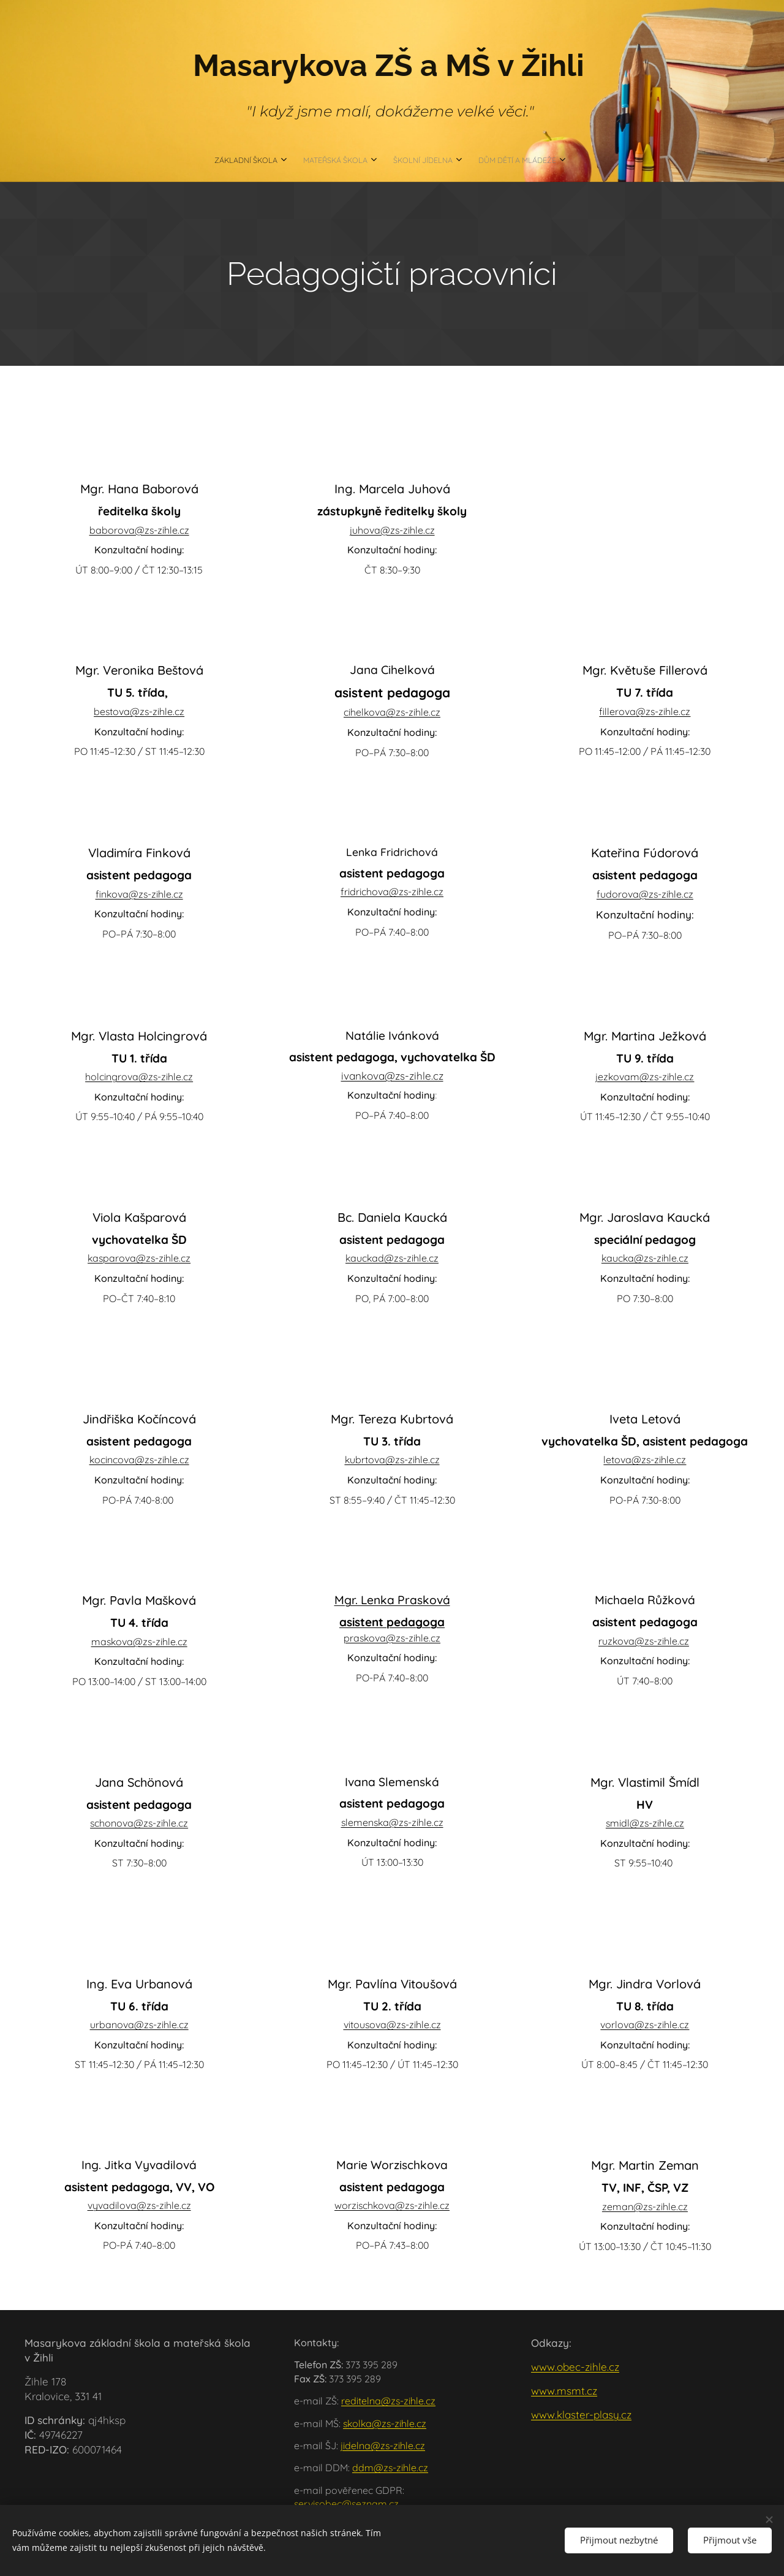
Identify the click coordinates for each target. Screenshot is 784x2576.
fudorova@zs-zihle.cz (645, 894)
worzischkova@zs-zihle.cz (392, 2206)
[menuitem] (355, 160)
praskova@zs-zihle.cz (392, 1638)
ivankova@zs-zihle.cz (392, 1075)
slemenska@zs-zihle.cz (392, 1822)
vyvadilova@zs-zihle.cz (139, 2206)
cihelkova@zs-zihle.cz (392, 713)
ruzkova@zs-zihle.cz (643, 1641)
